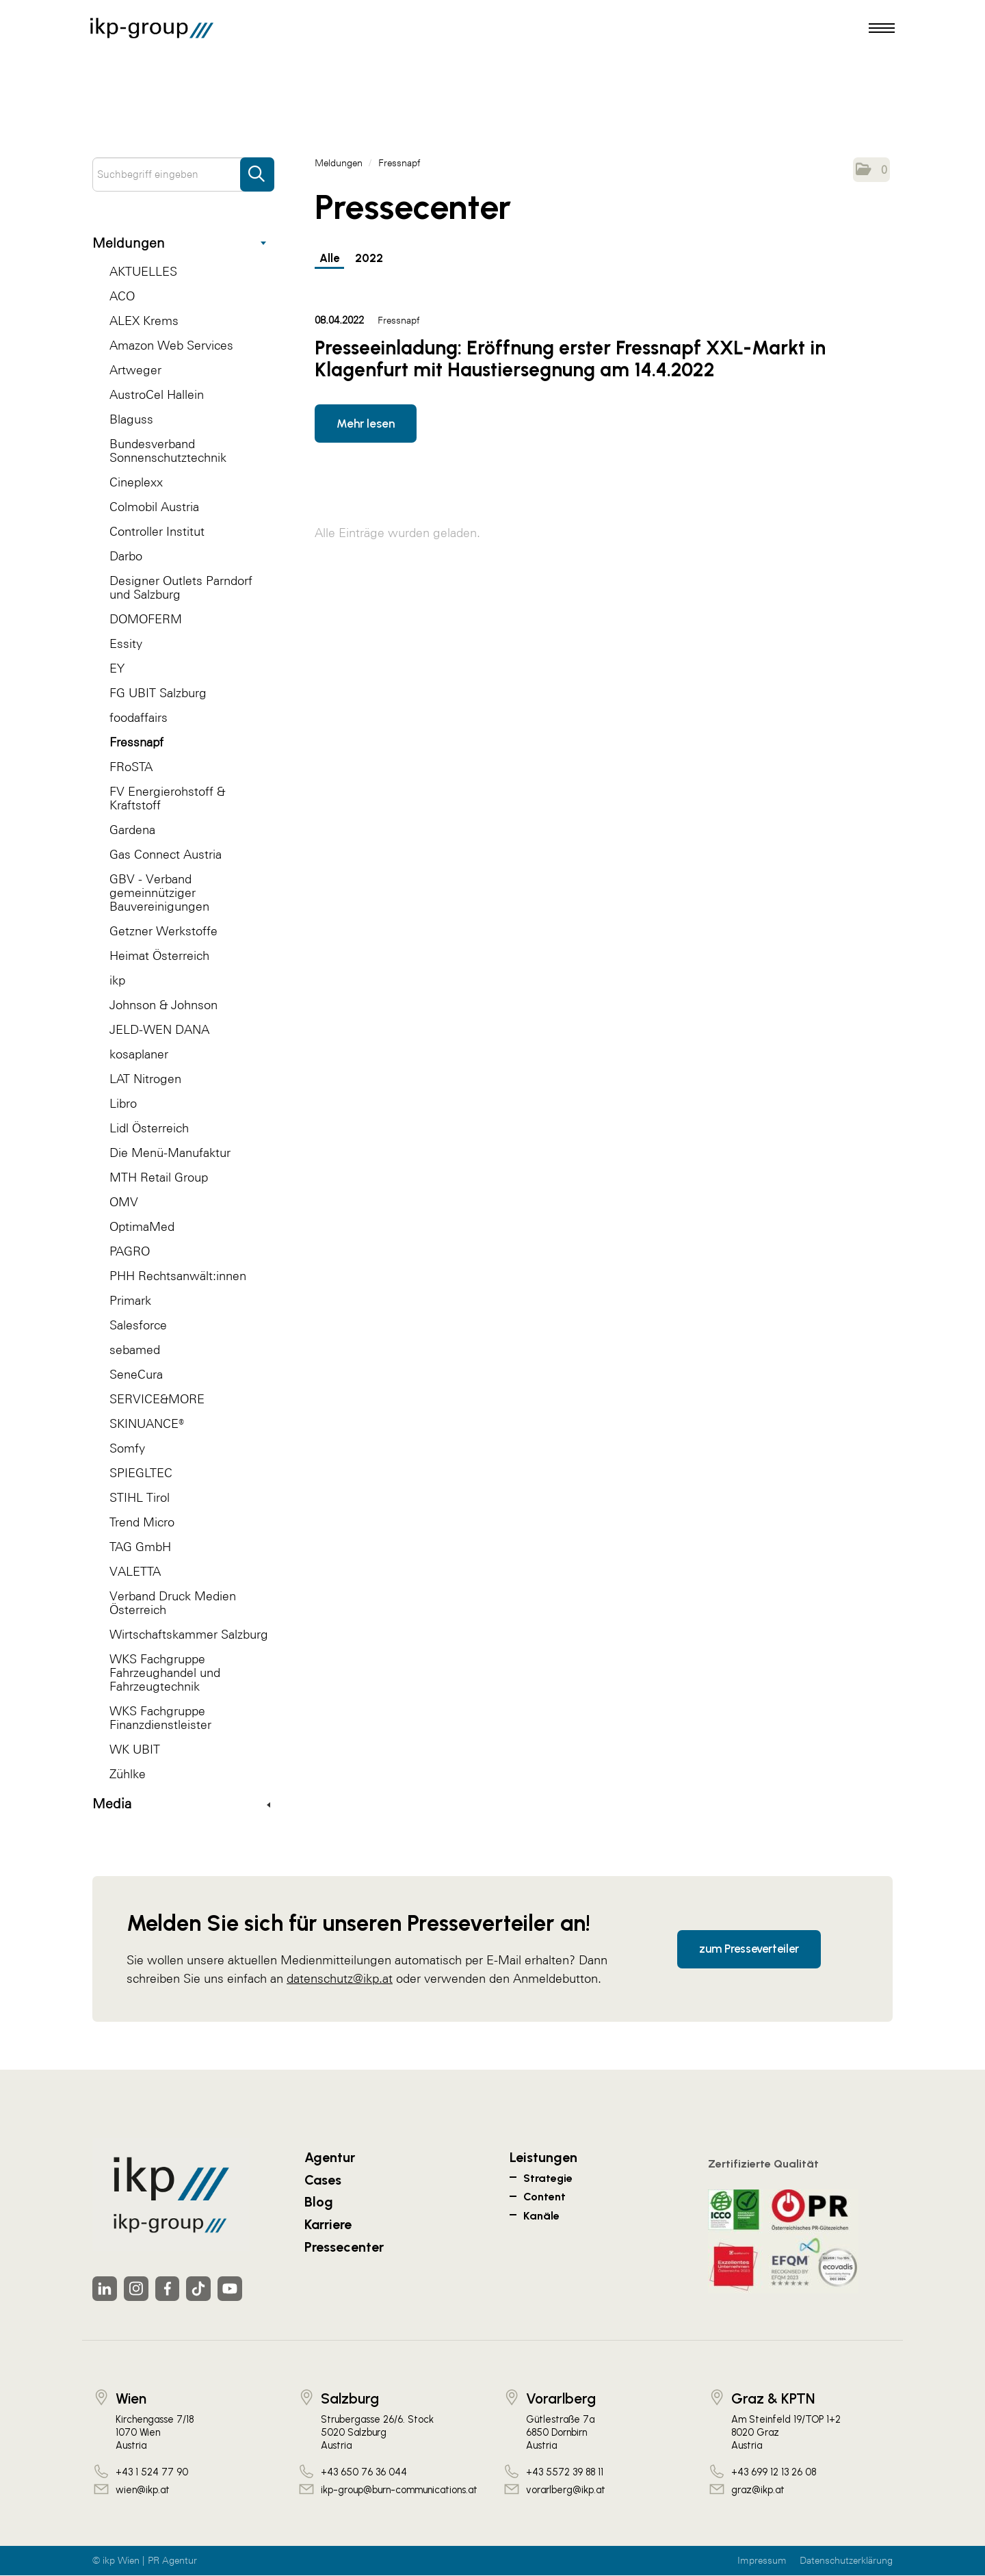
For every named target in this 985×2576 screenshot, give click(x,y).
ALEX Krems (144, 320)
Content (544, 2196)
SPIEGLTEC (140, 1473)
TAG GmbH (140, 1546)
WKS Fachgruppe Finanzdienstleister (160, 1718)
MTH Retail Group (158, 1177)
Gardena (132, 829)
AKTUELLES (143, 271)
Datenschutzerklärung (846, 2560)
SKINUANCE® (146, 1423)
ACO (122, 296)
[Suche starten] (257, 167)
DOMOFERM (145, 619)
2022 (370, 257)
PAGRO (129, 1251)
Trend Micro (141, 1522)
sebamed (134, 1349)
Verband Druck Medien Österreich (172, 1603)
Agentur (329, 2157)
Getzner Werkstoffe (163, 931)
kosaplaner (138, 1054)
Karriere (328, 2224)
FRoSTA (131, 766)
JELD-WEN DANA (159, 1029)
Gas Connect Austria (165, 854)
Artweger (135, 370)
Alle (330, 257)
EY (116, 668)
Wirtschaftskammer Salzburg (188, 1634)
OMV (123, 1202)
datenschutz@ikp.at (340, 1978)
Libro (123, 1103)
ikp (117, 980)
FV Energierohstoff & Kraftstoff (167, 798)
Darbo (125, 556)
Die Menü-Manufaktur (170, 1152)
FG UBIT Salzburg (158, 693)
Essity (125, 643)
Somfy (127, 1448)
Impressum (762, 2560)
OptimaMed (141, 1226)
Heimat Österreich (159, 955)
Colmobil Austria (154, 506)
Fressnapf (136, 742)
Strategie (548, 2178)
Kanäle (541, 2215)
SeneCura (136, 1374)
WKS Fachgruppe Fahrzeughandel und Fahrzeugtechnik (164, 1672)
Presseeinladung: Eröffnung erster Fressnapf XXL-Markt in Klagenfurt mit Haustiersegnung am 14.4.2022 (570, 358)
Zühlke (127, 1774)
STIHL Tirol (139, 1497)
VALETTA (135, 1571)
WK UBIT (134, 1749)
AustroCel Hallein (156, 394)
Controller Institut (157, 531)
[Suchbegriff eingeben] (183, 174)
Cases (322, 2180)
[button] (871, 169)
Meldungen (179, 242)
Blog (318, 2202)
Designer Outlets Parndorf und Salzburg (180, 587)
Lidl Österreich (149, 1128)
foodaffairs (138, 717)
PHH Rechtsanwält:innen (177, 1276)
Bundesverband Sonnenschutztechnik (167, 451)
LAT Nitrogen (145, 1078)
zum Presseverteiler (749, 1948)
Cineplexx (136, 482)
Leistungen (543, 2157)
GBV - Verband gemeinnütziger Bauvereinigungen (159, 892)
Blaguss (131, 419)
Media (181, 1803)
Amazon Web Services (171, 345)
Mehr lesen (366, 423)
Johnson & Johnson (163, 1005)
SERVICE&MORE (157, 1399)
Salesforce (138, 1325)
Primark (130, 1300)
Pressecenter (344, 2247)
